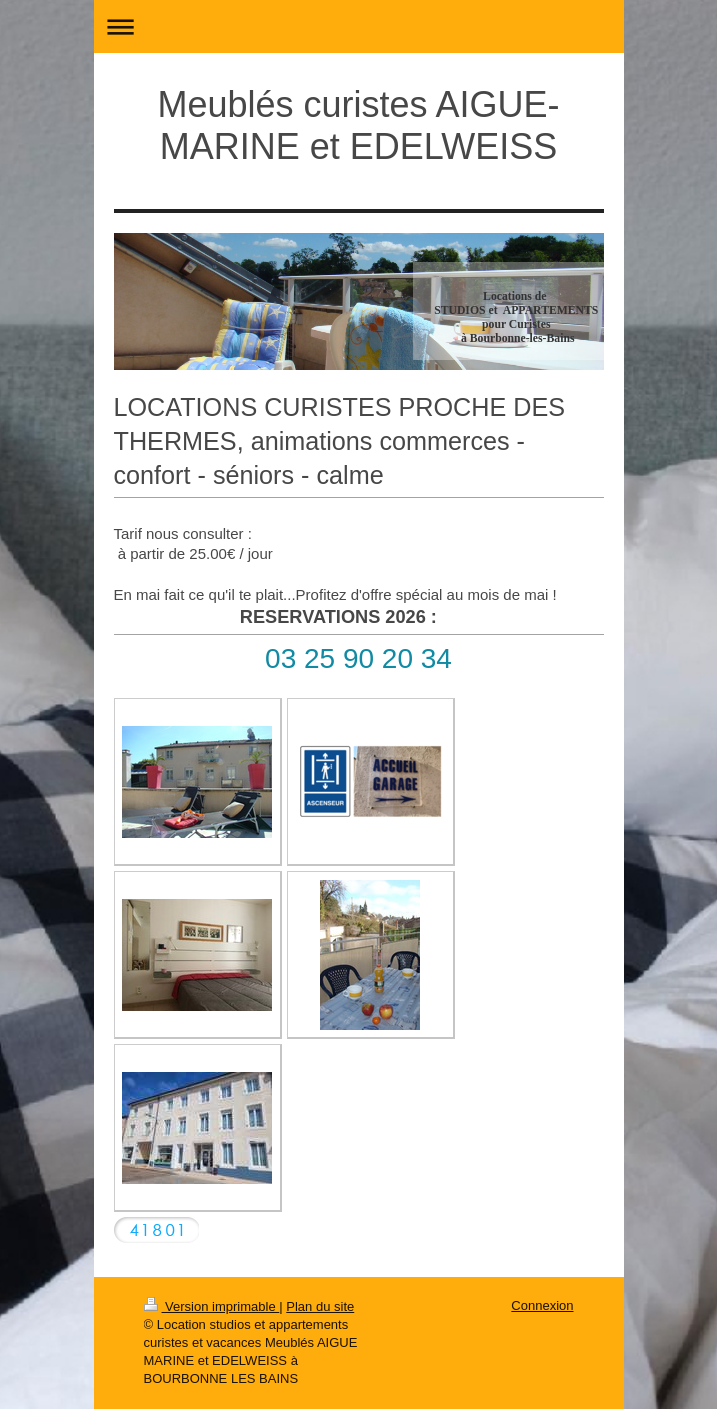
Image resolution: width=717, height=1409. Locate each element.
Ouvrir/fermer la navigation (359, 26)
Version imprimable (212, 1306)
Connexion (542, 1305)
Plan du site (320, 1306)
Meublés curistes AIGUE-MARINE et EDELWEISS (358, 125)
